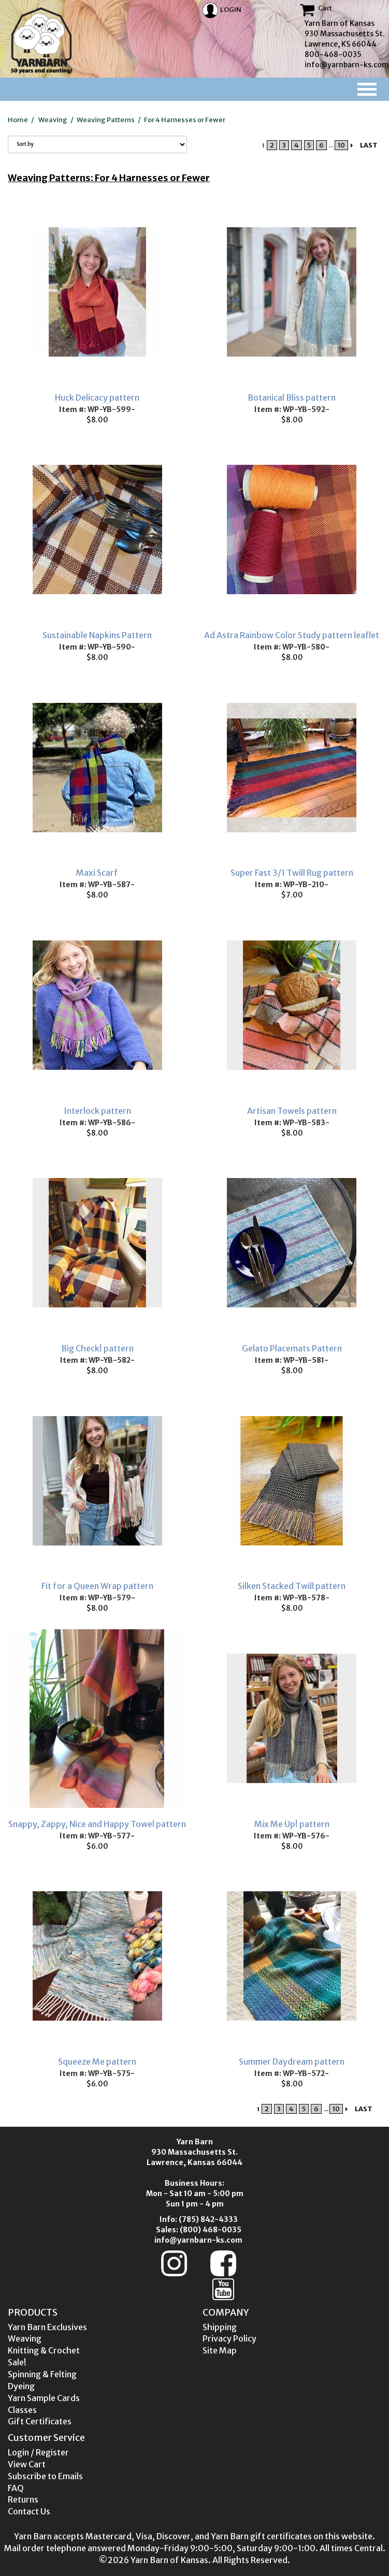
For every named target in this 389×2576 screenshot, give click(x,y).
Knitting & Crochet (44, 2350)
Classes (22, 2410)
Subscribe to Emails (45, 2476)
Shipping (220, 2327)
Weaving (52, 119)
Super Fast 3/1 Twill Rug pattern (291, 872)
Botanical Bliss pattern (292, 397)
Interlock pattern (97, 1111)
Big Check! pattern (97, 1348)
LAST (369, 145)
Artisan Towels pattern (292, 1111)
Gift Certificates (39, 2421)
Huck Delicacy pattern (97, 397)
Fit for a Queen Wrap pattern (97, 1586)
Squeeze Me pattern (97, 2061)
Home (18, 119)
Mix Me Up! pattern (291, 1824)
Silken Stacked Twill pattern (291, 1586)
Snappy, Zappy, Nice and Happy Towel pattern (97, 1824)
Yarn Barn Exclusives (47, 2327)
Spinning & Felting (42, 2374)
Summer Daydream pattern (291, 2061)
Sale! (17, 2362)
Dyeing (21, 2386)
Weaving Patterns (106, 119)
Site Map (220, 2350)
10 (341, 145)
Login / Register (38, 2452)
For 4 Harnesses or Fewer (184, 119)
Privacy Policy (229, 2338)
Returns (23, 2499)
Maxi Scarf (97, 872)
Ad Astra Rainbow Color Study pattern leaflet (291, 635)
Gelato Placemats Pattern (292, 1348)
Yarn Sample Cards (44, 2398)
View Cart (27, 2464)
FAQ (16, 2488)
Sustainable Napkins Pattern (97, 635)
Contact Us (29, 2511)
